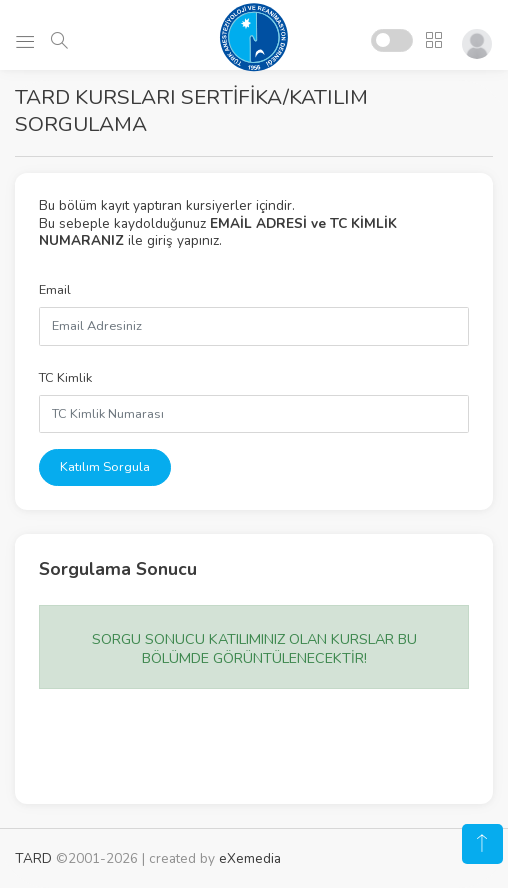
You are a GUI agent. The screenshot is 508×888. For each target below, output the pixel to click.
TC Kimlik (65, 378)
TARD (33, 858)
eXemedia (250, 858)
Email (55, 290)
